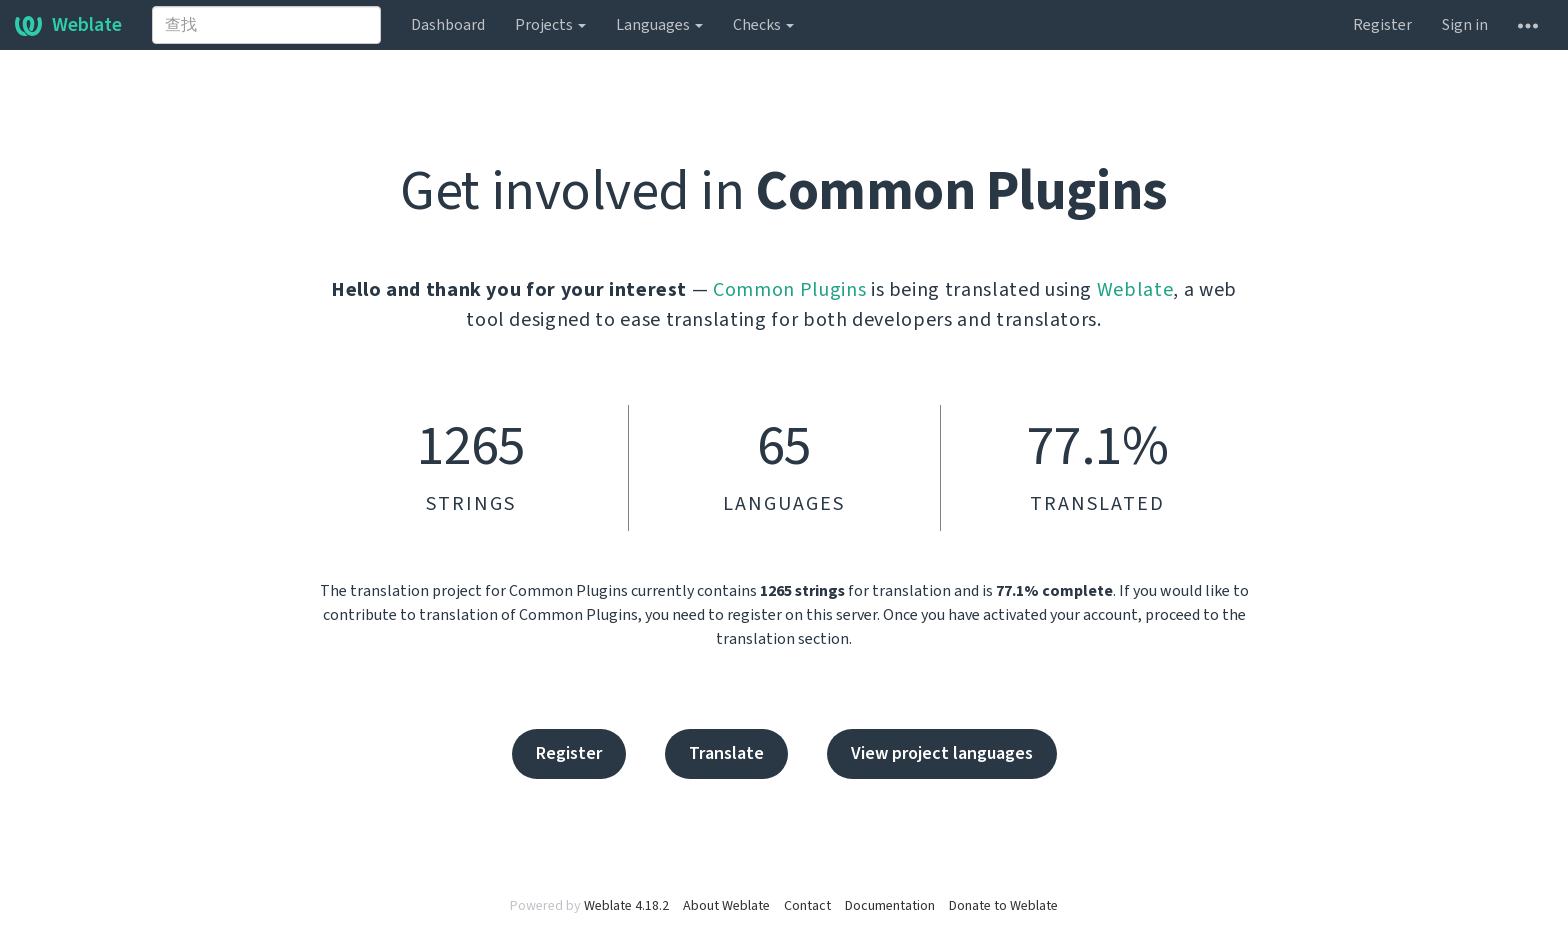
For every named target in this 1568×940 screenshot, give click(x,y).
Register (1382, 25)
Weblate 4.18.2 (626, 906)
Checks (763, 25)
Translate (726, 753)
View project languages (942, 753)
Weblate (68, 25)
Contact (807, 906)
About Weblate (726, 906)
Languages (659, 25)
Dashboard (448, 25)
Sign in (1465, 25)
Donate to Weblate (1003, 906)
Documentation (890, 906)
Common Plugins (789, 290)
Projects (550, 25)
